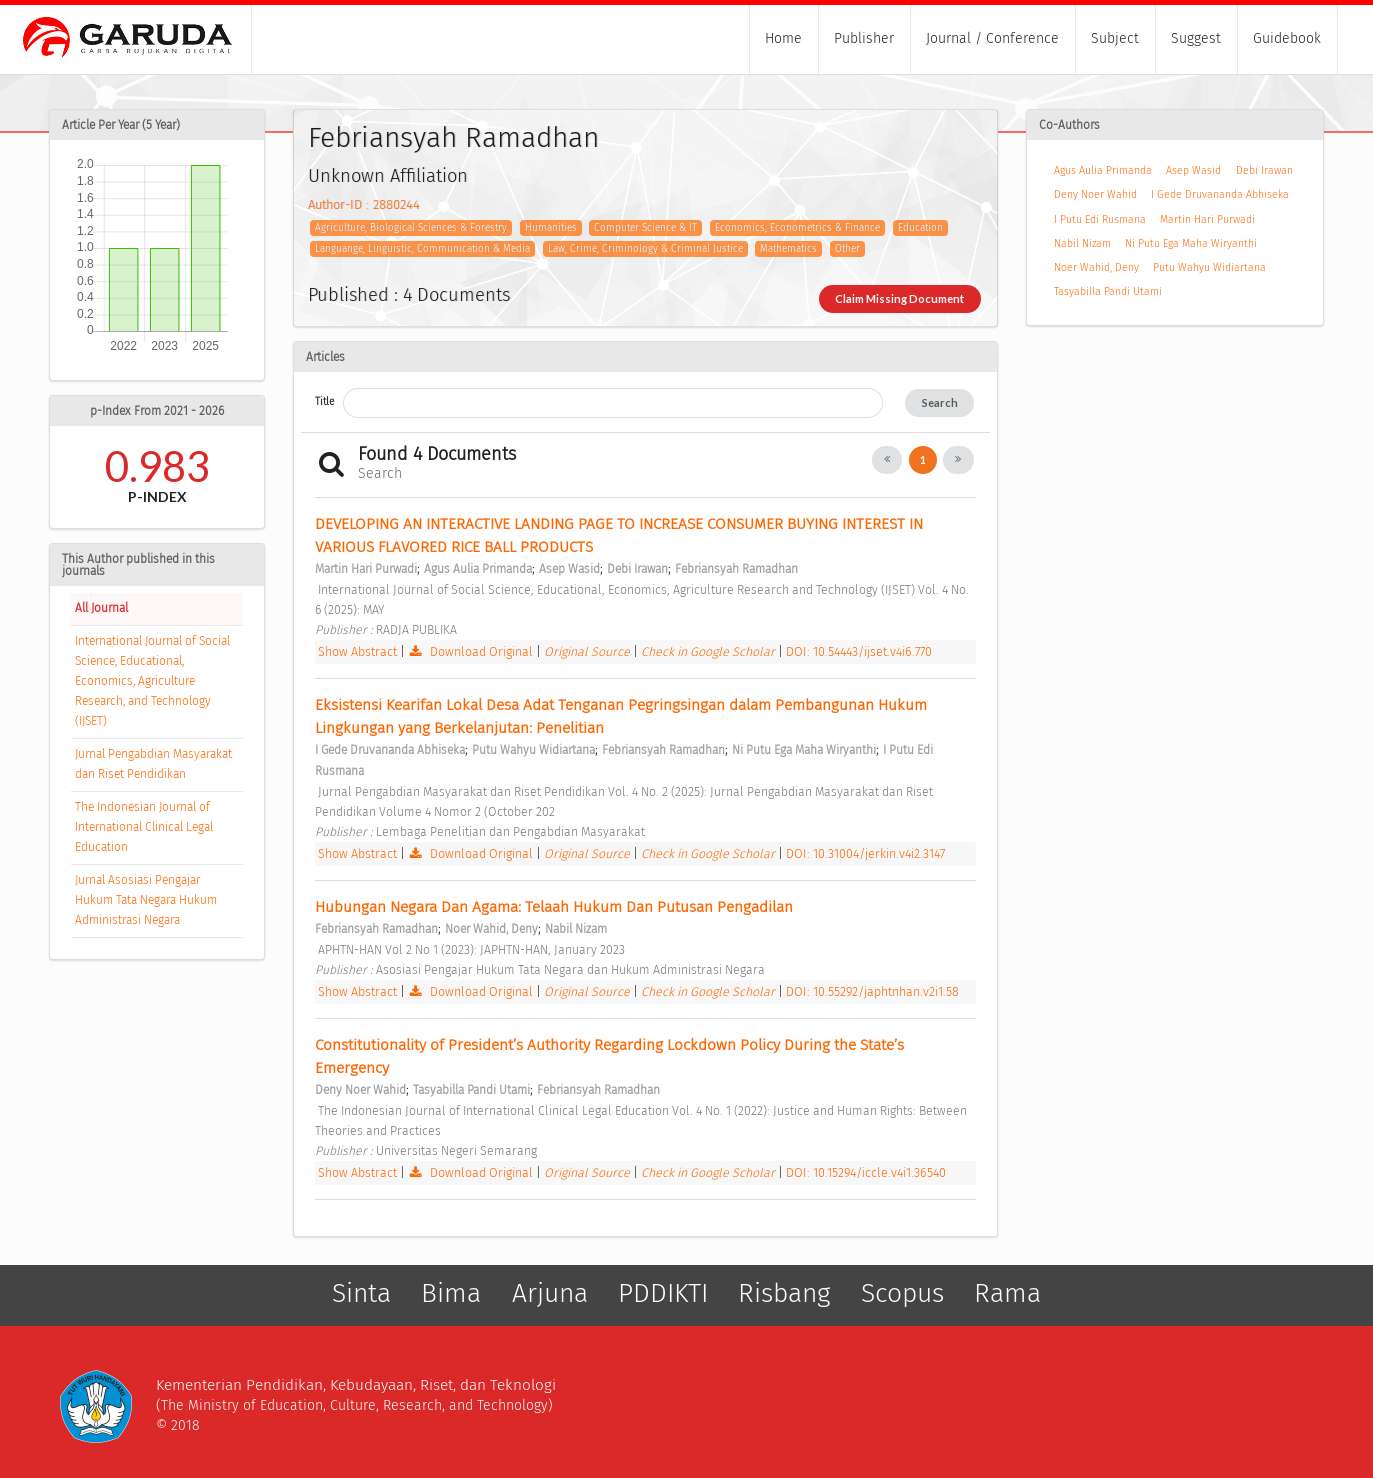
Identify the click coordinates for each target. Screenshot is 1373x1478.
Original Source (588, 651)
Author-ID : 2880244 (364, 204)
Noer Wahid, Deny (1096, 267)
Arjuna (550, 1293)
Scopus (902, 1293)
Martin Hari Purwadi (1207, 219)
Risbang (784, 1293)
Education (920, 228)
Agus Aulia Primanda (1103, 170)
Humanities (551, 228)
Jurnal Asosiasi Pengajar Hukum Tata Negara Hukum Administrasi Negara (146, 900)
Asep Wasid (1193, 170)
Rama (1007, 1293)
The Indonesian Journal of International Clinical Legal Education (144, 827)
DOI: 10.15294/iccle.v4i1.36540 (866, 1172)
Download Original (471, 651)
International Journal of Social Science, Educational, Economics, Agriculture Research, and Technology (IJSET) (152, 681)
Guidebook (1287, 38)
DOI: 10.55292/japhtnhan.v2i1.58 (872, 991)
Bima (451, 1293)
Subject (1115, 38)
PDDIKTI (663, 1293)
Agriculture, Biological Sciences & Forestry (411, 228)
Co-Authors (1069, 125)
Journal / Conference (992, 38)
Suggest (1196, 38)
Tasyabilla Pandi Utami (1108, 291)
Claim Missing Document (899, 298)
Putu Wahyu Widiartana (1209, 267)
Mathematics (788, 249)
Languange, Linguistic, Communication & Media (422, 249)
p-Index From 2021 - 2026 (157, 411)
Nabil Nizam (1082, 243)
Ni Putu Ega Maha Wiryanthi (1191, 243)
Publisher (864, 38)
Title (324, 401)
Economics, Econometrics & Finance (797, 228)
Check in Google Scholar (709, 651)
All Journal (101, 608)
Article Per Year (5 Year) (121, 125)
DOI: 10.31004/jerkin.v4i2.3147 (865, 853)
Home (783, 38)
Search (940, 402)
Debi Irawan (1264, 170)
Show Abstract (357, 651)
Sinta (361, 1293)
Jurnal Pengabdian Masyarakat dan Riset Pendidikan (153, 764)
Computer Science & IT (645, 228)
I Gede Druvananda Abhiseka (1220, 194)
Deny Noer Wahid (1095, 194)
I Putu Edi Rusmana (1100, 219)
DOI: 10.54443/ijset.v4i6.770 (859, 651)
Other (847, 249)
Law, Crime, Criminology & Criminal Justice (645, 249)
